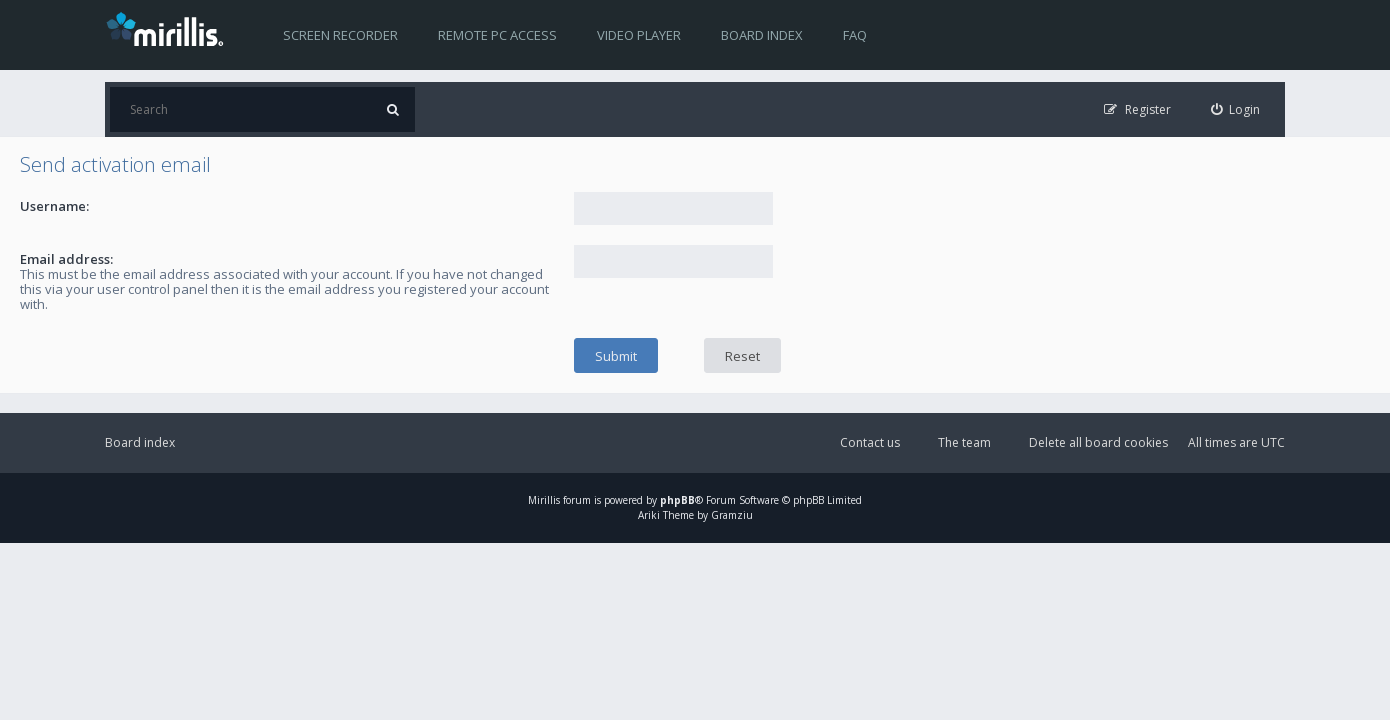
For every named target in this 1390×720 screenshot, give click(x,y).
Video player (639, 35)
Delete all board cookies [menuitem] (1098, 442)
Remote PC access (497, 35)
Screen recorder (340, 35)
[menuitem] (1236, 109)
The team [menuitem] (964, 442)
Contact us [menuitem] (870, 442)
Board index (762, 35)
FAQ (855, 35)
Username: (54, 206)
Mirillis (544, 500)
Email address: (66, 259)
